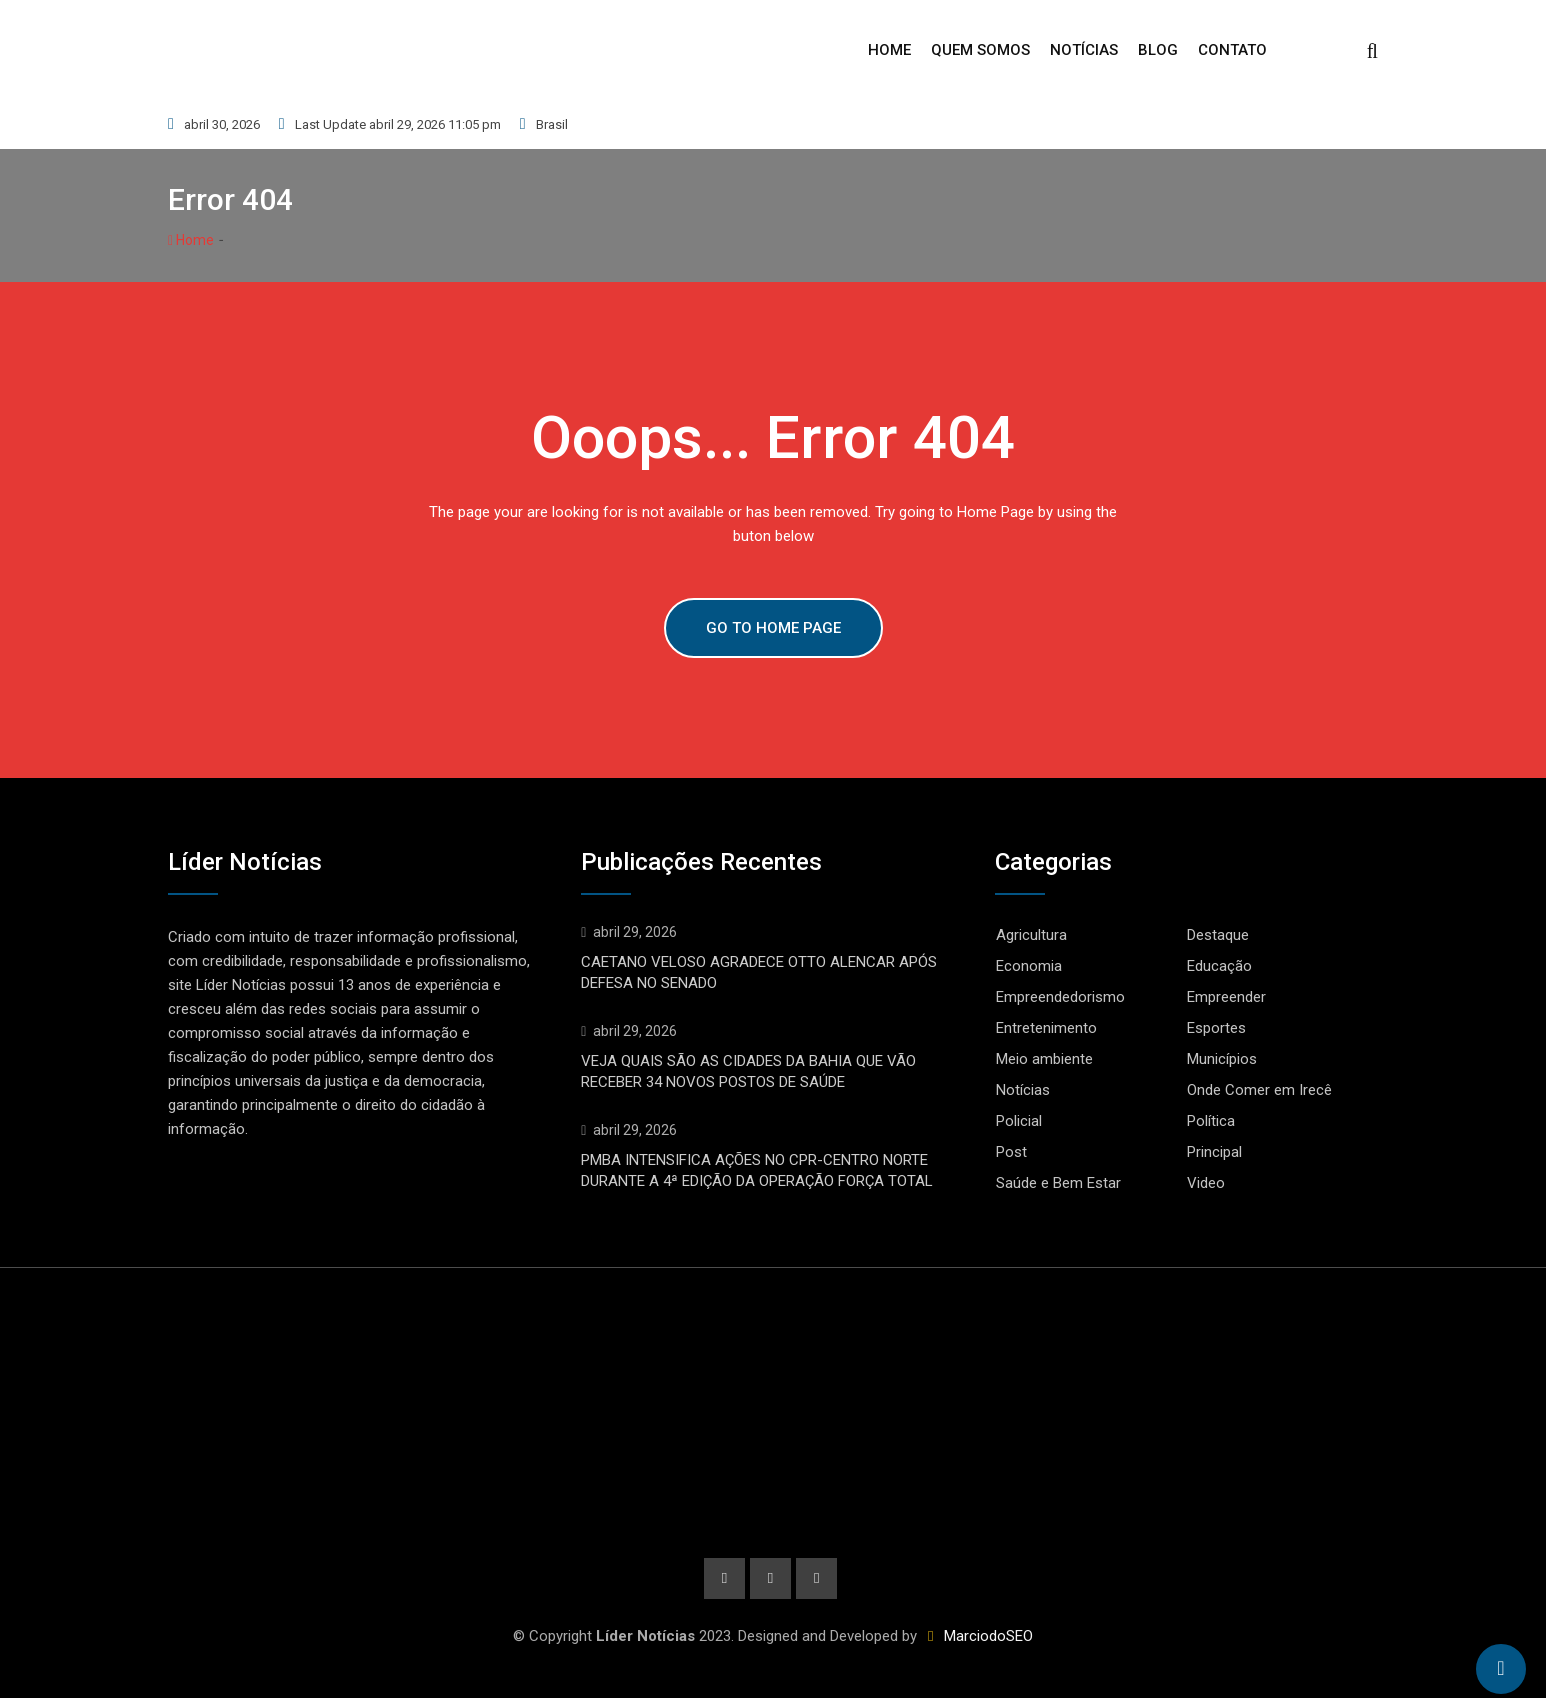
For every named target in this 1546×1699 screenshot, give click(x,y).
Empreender (1226, 997)
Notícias (1084, 50)
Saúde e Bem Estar (1058, 1183)
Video (1206, 1183)
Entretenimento (1046, 1028)
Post (1011, 1152)
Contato (1232, 50)
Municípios (1222, 1059)
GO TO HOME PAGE (773, 628)
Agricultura (1031, 935)
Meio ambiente (1044, 1059)
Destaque (1218, 935)
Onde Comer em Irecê (1259, 1090)
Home (889, 50)
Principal (1214, 1152)
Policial (1019, 1121)
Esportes (1216, 1028)
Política (1211, 1121)
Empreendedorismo (1060, 997)
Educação (1219, 966)
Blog (1158, 50)
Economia (1029, 966)
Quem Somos (980, 50)
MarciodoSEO (986, 1637)
